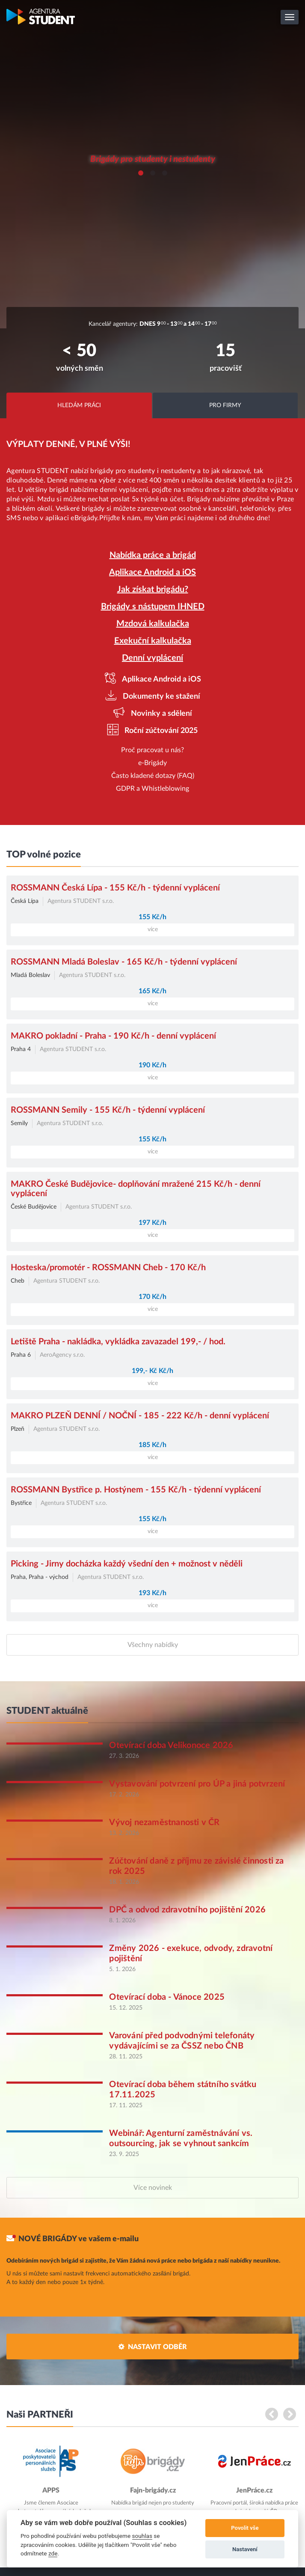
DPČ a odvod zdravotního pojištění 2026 (187, 1910)
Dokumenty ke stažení (160, 696)
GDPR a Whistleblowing (152, 788)
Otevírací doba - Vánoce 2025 (167, 1997)
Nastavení (245, 2549)
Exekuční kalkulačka (152, 641)
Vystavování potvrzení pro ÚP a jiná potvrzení (197, 1784)
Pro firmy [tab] (225, 405)
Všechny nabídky (152, 1644)
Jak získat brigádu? (152, 589)
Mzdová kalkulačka (152, 623)
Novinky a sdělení (160, 714)
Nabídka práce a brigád (153, 555)
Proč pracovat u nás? (152, 750)
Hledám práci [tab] (79, 405)
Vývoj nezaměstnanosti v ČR (164, 1822)
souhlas (142, 2535)
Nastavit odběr (157, 2347)
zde (53, 2553)
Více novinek (152, 2187)
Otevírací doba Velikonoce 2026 (171, 1745)
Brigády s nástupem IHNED (152, 606)
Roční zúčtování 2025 (160, 731)
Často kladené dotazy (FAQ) (152, 775)
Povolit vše (244, 2528)
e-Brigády (152, 762)
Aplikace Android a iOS (152, 572)
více (153, 929)
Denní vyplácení (152, 658)
